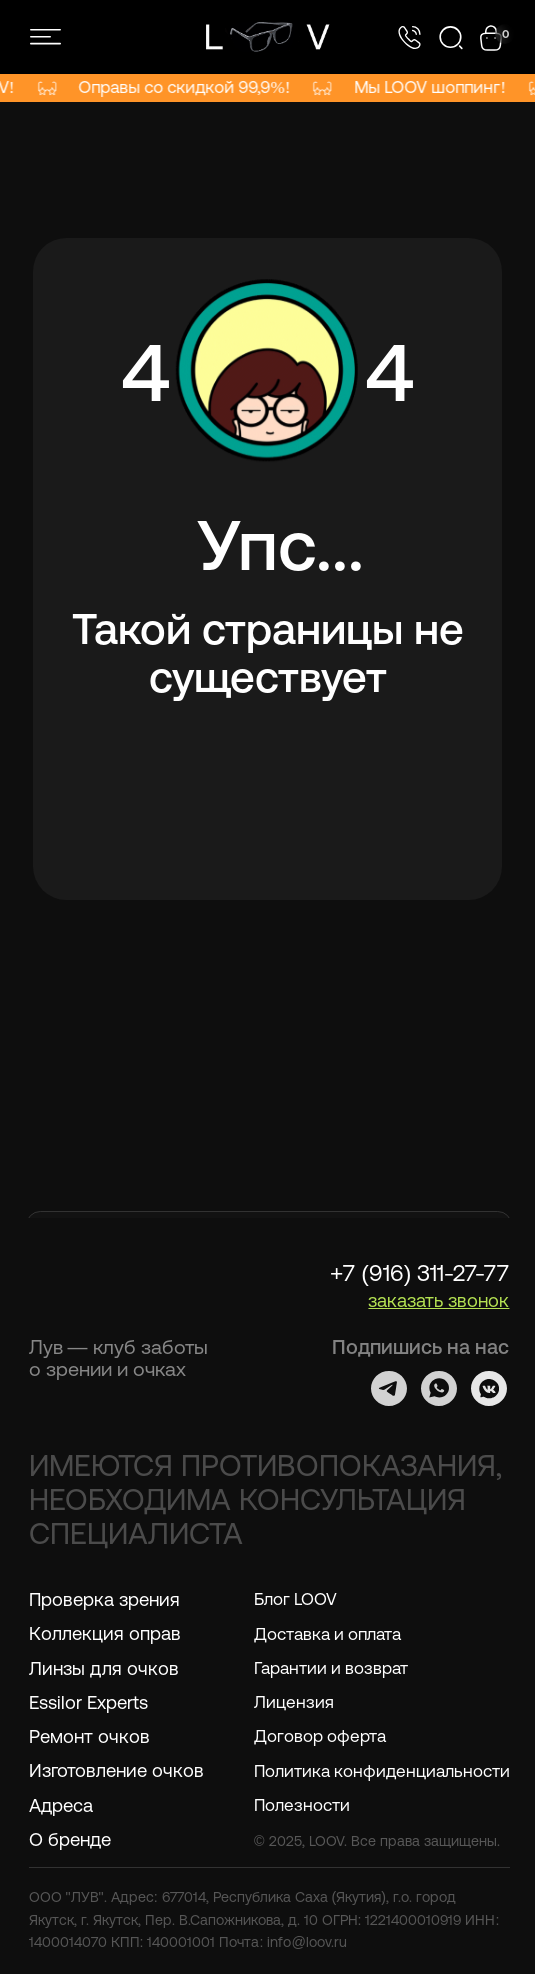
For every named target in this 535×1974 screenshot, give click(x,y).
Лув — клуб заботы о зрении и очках (118, 1357)
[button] (438, 1300)
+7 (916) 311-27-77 (420, 1273)
